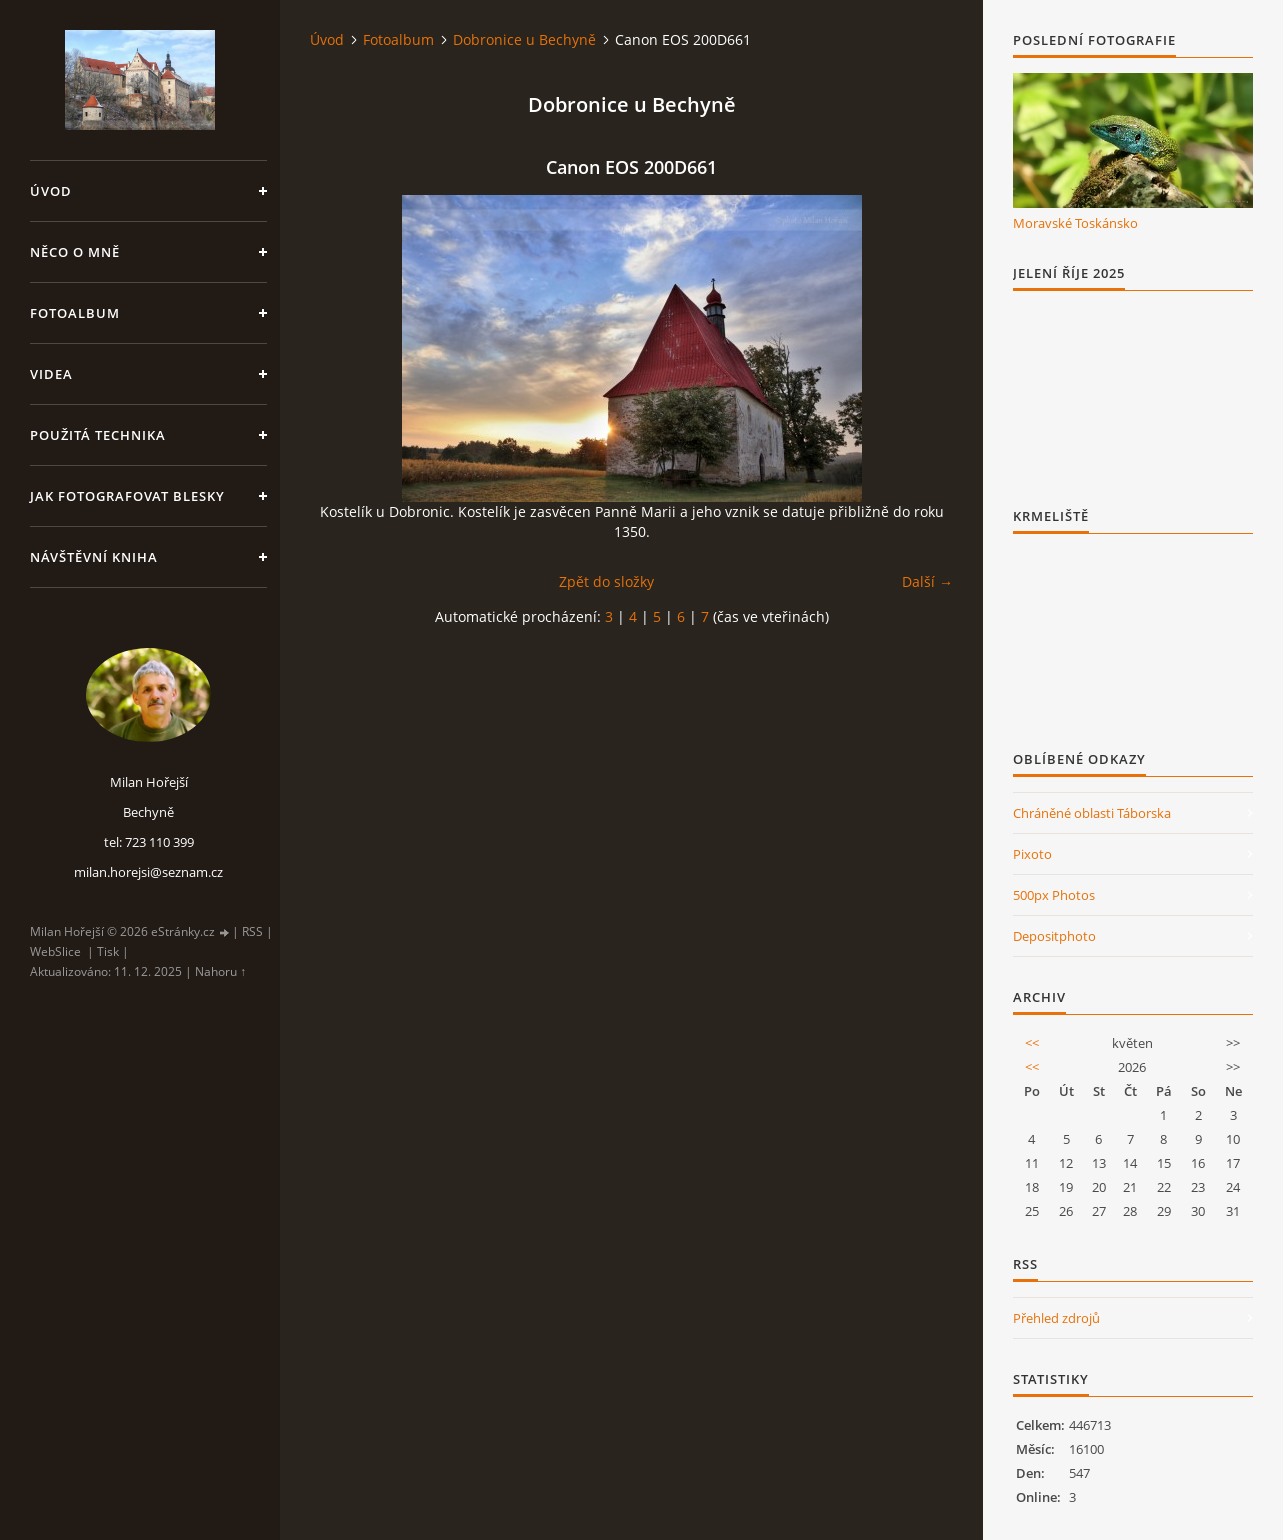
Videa (51, 374)
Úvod (51, 191)
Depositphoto (1054, 936)
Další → (927, 581)
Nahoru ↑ (220, 971)
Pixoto (1032, 854)
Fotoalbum (75, 313)
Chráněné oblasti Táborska (1092, 813)
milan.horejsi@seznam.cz (148, 872)
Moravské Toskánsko (1075, 223)
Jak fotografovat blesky (127, 496)
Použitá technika (98, 435)
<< (1032, 1043)
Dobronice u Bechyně (524, 39)
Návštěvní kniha (94, 557)
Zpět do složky (606, 581)
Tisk (108, 951)
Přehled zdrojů (1056, 1318)
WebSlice (55, 951)
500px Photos (1054, 895)
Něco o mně (75, 252)
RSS (252, 931)
